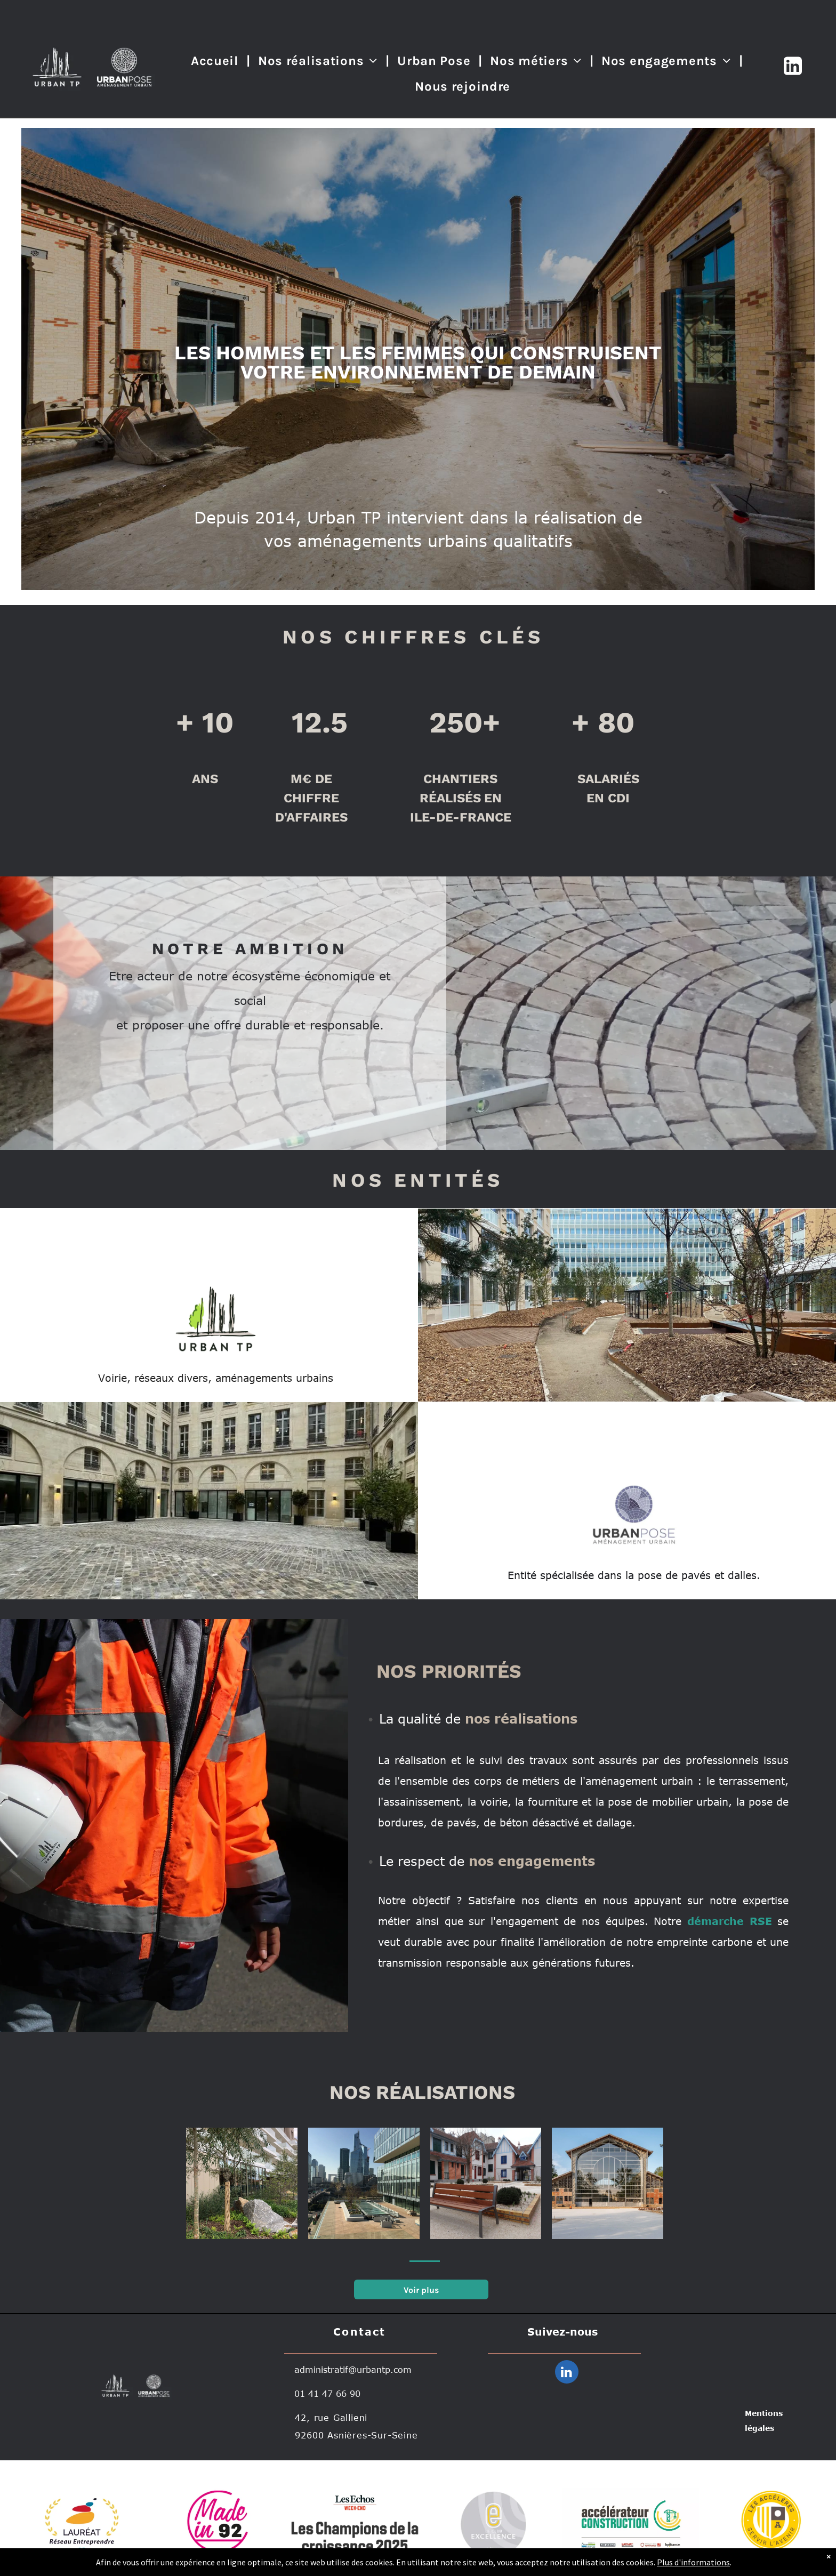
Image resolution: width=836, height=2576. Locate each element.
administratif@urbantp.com (353, 2369)
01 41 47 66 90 (327, 2393)
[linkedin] (566, 2373)
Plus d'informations (693, 2562)
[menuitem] (216, 61)
